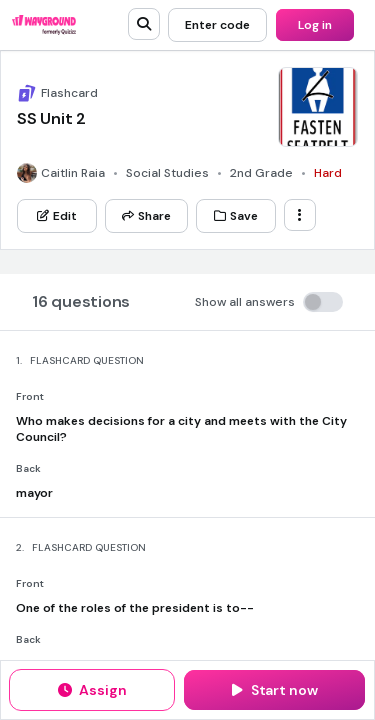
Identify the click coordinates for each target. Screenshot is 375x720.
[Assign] (92, 690)
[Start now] (274, 690)
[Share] (146, 216)
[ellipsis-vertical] (300, 215)
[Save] (236, 216)
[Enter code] (217, 25)
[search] (144, 24)
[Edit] (57, 216)
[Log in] (315, 25)
